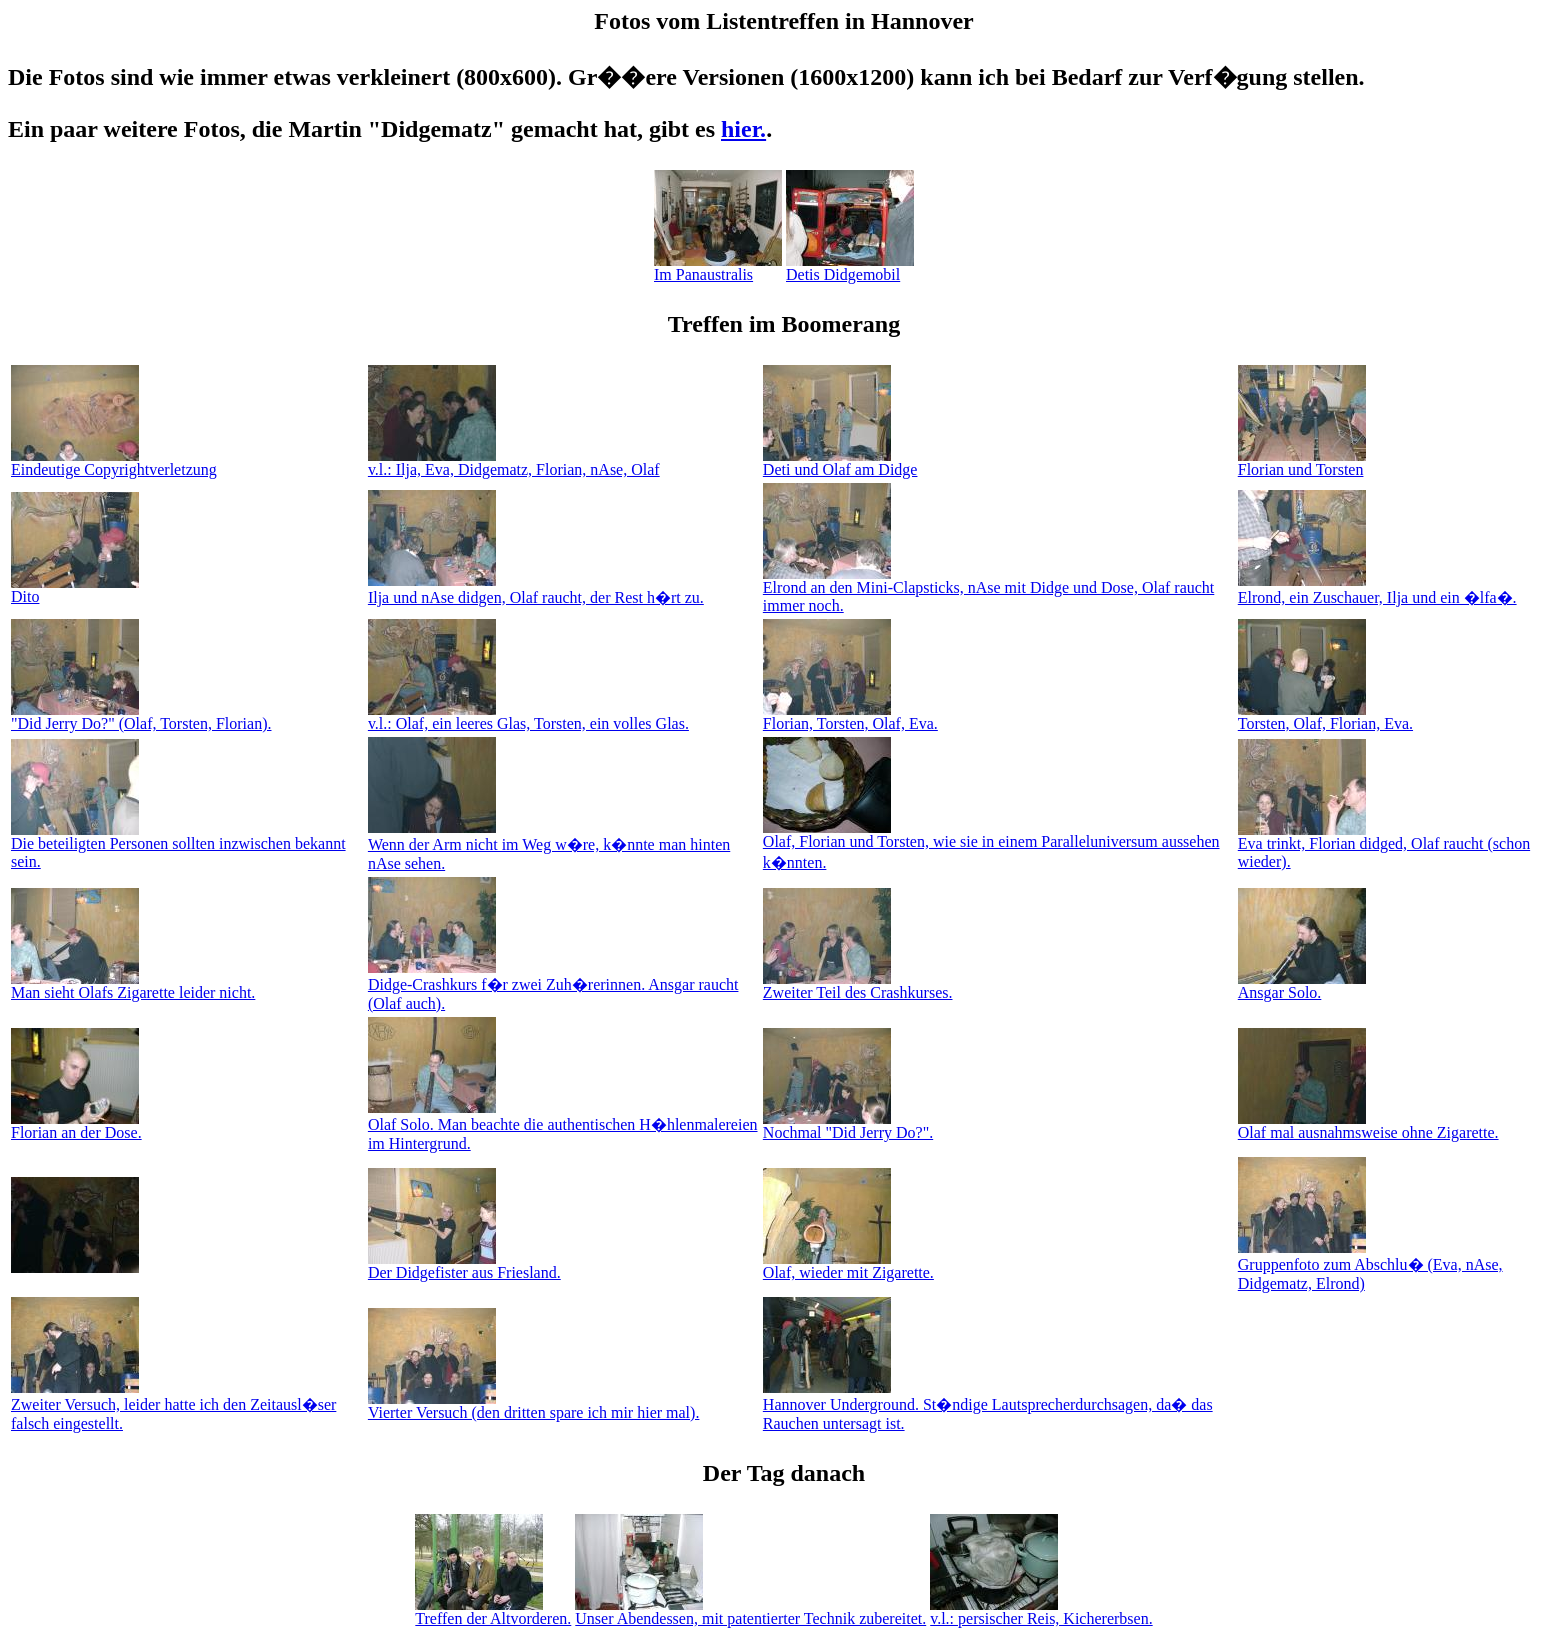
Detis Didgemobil (850, 267)
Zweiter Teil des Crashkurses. (858, 985)
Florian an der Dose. (76, 1125)
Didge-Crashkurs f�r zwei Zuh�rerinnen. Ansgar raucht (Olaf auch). (553, 985)
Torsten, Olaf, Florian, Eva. (1325, 716)
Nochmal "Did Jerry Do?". (848, 1125)
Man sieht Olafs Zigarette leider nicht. (133, 985)
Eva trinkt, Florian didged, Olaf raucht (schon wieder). (1384, 845)
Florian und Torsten (1302, 462)
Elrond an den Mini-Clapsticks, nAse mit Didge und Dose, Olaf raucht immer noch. (988, 589)
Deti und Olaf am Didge (840, 462)
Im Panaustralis (718, 267)
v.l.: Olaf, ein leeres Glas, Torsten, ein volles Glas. (528, 716)
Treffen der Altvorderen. (493, 1611)
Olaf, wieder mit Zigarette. (848, 1265)
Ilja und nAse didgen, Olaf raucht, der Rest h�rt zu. (536, 589)
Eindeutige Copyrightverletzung (114, 462)
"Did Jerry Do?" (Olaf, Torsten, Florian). (141, 716)
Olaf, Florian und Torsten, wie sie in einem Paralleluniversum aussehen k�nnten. (991, 845)
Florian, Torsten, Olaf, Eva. (850, 716)
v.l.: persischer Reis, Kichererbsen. (1041, 1611)
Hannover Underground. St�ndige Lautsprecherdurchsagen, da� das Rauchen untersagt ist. (988, 1405)
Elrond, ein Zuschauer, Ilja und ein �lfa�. (1377, 589)
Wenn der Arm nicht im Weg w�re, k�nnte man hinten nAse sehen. (549, 845)
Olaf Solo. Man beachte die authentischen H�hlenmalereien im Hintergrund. (563, 1125)
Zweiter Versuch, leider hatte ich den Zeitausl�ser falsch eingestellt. (173, 1405)
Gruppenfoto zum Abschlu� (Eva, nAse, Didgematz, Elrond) (1370, 1265)
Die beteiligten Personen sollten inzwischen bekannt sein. (178, 845)
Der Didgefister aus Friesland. (464, 1265)
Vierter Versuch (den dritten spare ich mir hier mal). (534, 1405)
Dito (75, 589)
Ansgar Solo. (1302, 985)
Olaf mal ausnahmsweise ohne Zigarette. (1368, 1125)
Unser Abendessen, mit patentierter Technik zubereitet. (750, 1611)
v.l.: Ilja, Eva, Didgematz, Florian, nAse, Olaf (514, 462)
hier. (743, 129)
